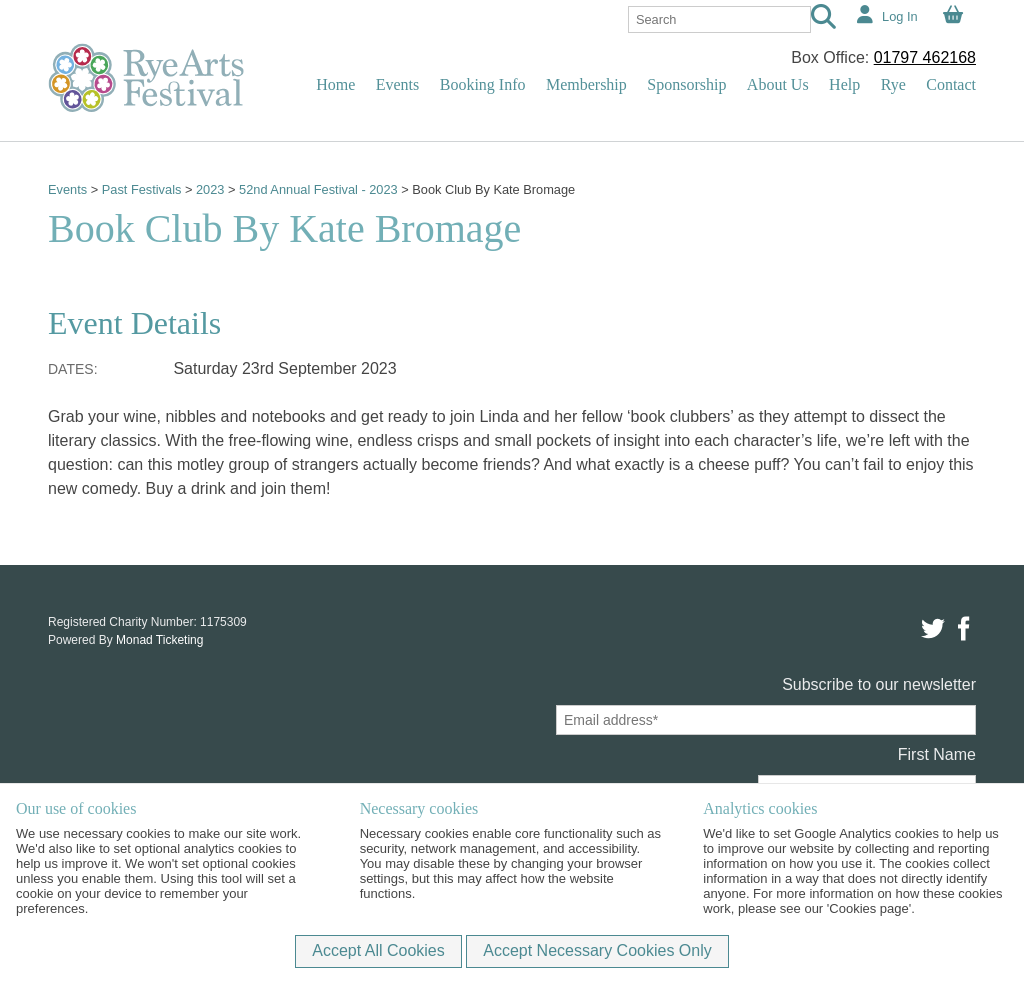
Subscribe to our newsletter (879, 684)
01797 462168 (925, 57)
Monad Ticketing (159, 640)
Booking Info (483, 84)
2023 (210, 189)
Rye (893, 84)
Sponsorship (686, 84)
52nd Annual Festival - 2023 (319, 189)
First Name (937, 754)
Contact (951, 84)
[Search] (823, 19)
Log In (900, 16)
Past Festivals (141, 189)
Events (398, 84)
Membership (586, 84)
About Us (778, 84)
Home (335, 84)
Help (844, 84)
